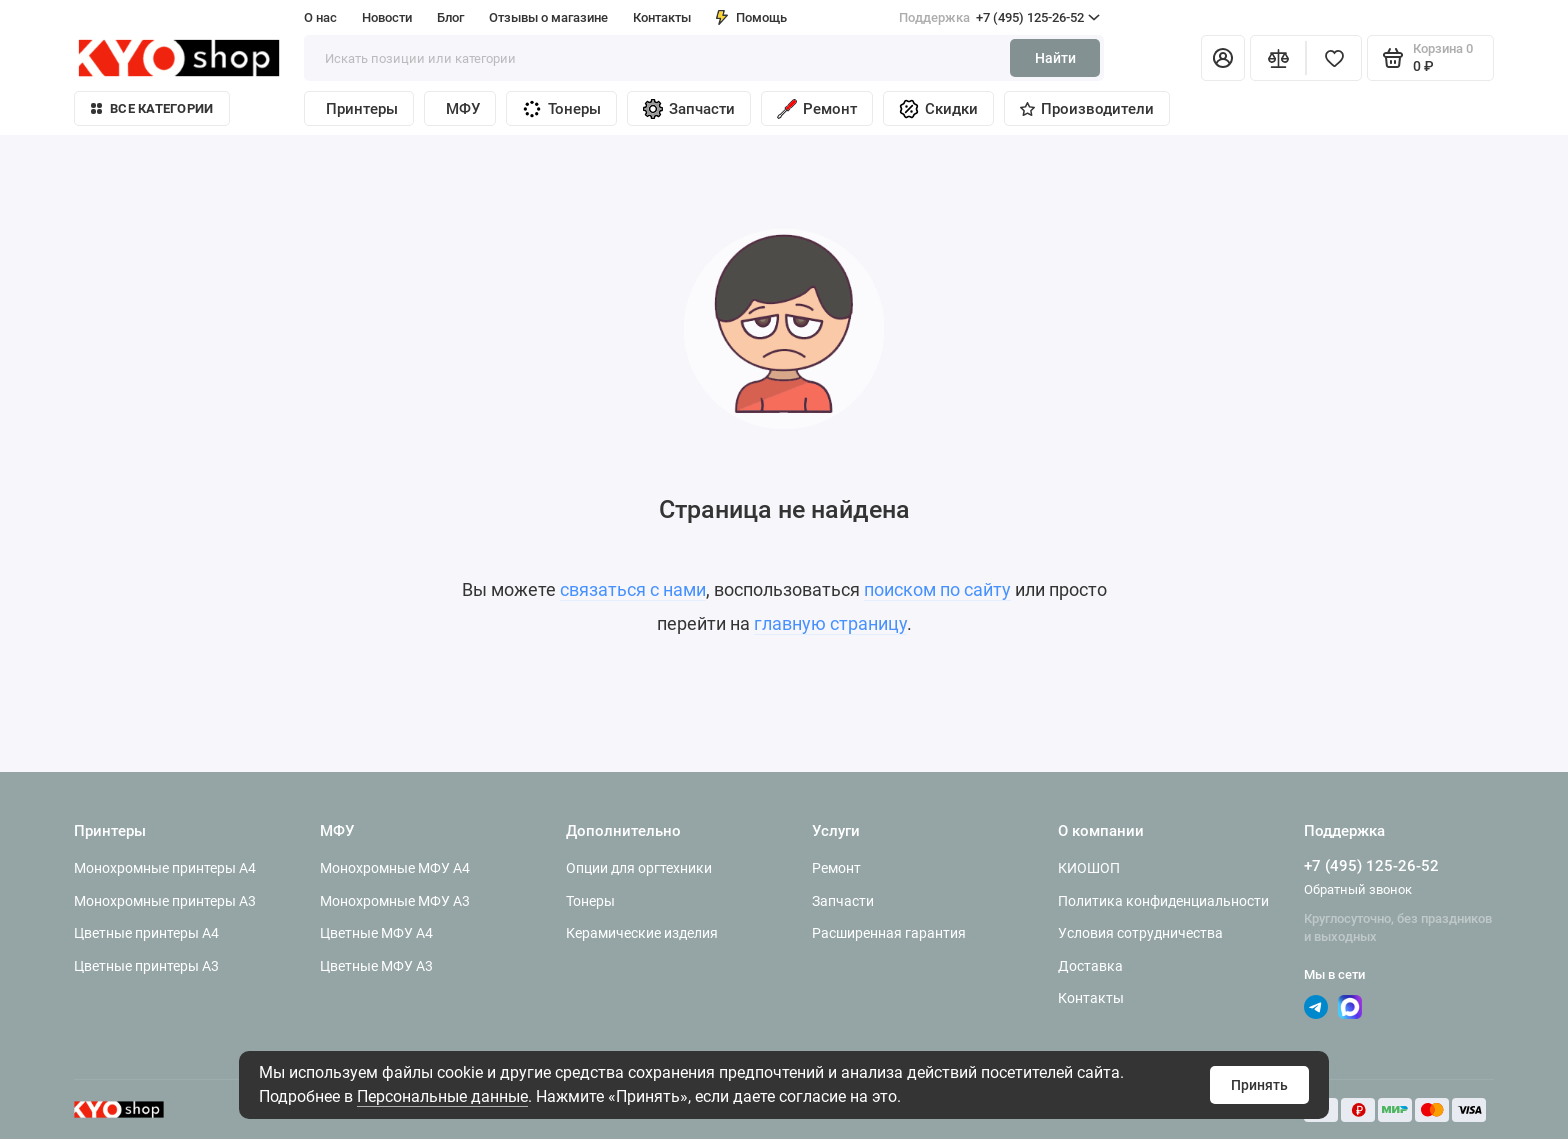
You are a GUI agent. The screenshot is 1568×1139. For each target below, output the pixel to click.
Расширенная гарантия (889, 933)
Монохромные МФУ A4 (395, 868)
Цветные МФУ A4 (376, 933)
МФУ (463, 109)
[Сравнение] (1278, 58)
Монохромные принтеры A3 (165, 901)
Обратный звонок (1358, 889)
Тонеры (561, 109)
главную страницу (830, 623)
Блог (450, 17)
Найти (1055, 58)
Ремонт (817, 109)
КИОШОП (1089, 868)
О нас (320, 17)
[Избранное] (1334, 58)
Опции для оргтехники (639, 868)
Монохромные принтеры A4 (165, 868)
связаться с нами (633, 589)
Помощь (751, 17)
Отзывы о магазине (548, 17)
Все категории (152, 108)
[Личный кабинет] (1223, 58)
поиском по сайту (937, 589)
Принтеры (362, 109)
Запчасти (689, 109)
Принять (1259, 1085)
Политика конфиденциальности (1163, 901)
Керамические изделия (642, 933)
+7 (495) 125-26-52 (999, 18)
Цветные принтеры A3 (146, 966)
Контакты (662, 17)
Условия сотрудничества (1140, 933)
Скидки (938, 109)
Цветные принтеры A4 (146, 933)
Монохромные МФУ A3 (395, 901)
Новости (387, 17)
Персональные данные (442, 1096)
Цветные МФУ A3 (376, 966)
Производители (1087, 109)
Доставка (1090, 966)
